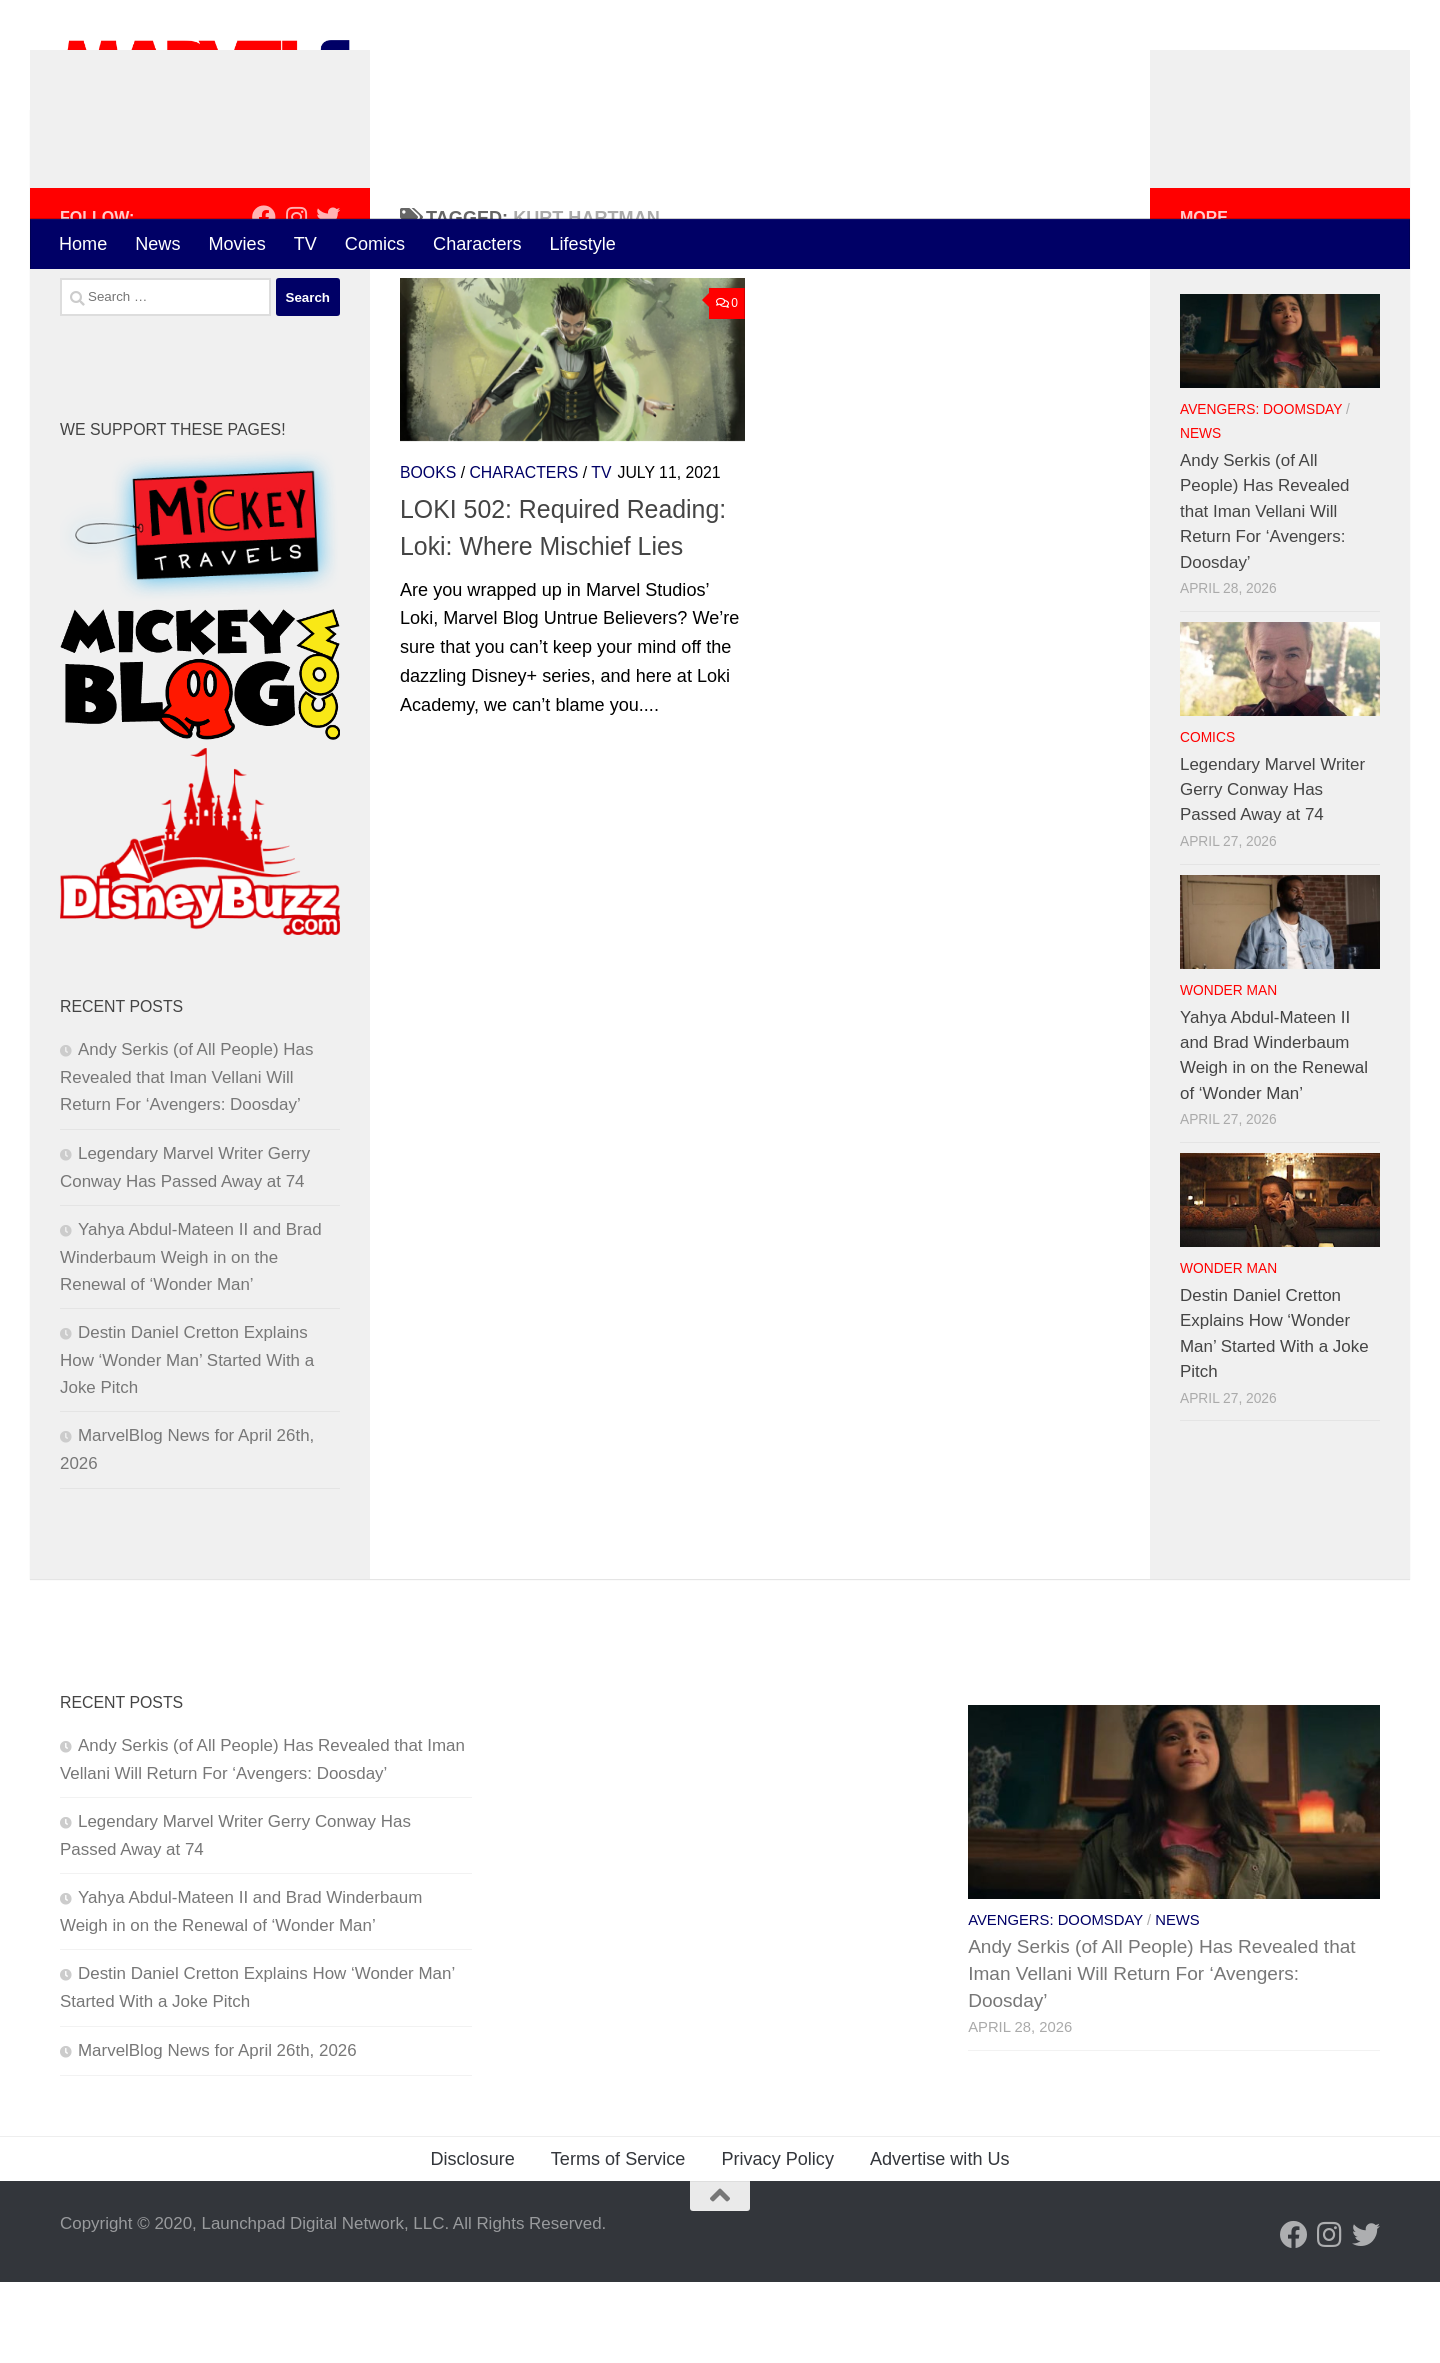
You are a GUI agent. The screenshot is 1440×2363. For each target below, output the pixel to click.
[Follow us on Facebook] (264, 298)
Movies (236, 244)
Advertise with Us (940, 2240)
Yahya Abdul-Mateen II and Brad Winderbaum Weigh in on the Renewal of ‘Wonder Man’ (191, 1338)
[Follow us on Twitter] (328, 298)
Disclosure (472, 2240)
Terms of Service (618, 2240)
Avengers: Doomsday (1261, 491)
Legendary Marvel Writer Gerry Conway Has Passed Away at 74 (1272, 871)
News (157, 244)
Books (428, 553)
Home (83, 244)
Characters (477, 244)
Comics (375, 244)
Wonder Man (1228, 1071)
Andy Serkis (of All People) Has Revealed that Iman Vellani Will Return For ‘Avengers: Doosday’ (186, 1159)
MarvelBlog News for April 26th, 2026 (217, 2131)
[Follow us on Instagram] (296, 298)
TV (305, 244)
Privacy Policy (777, 2240)
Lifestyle (583, 244)
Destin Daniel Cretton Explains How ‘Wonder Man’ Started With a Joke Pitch (187, 1441)
